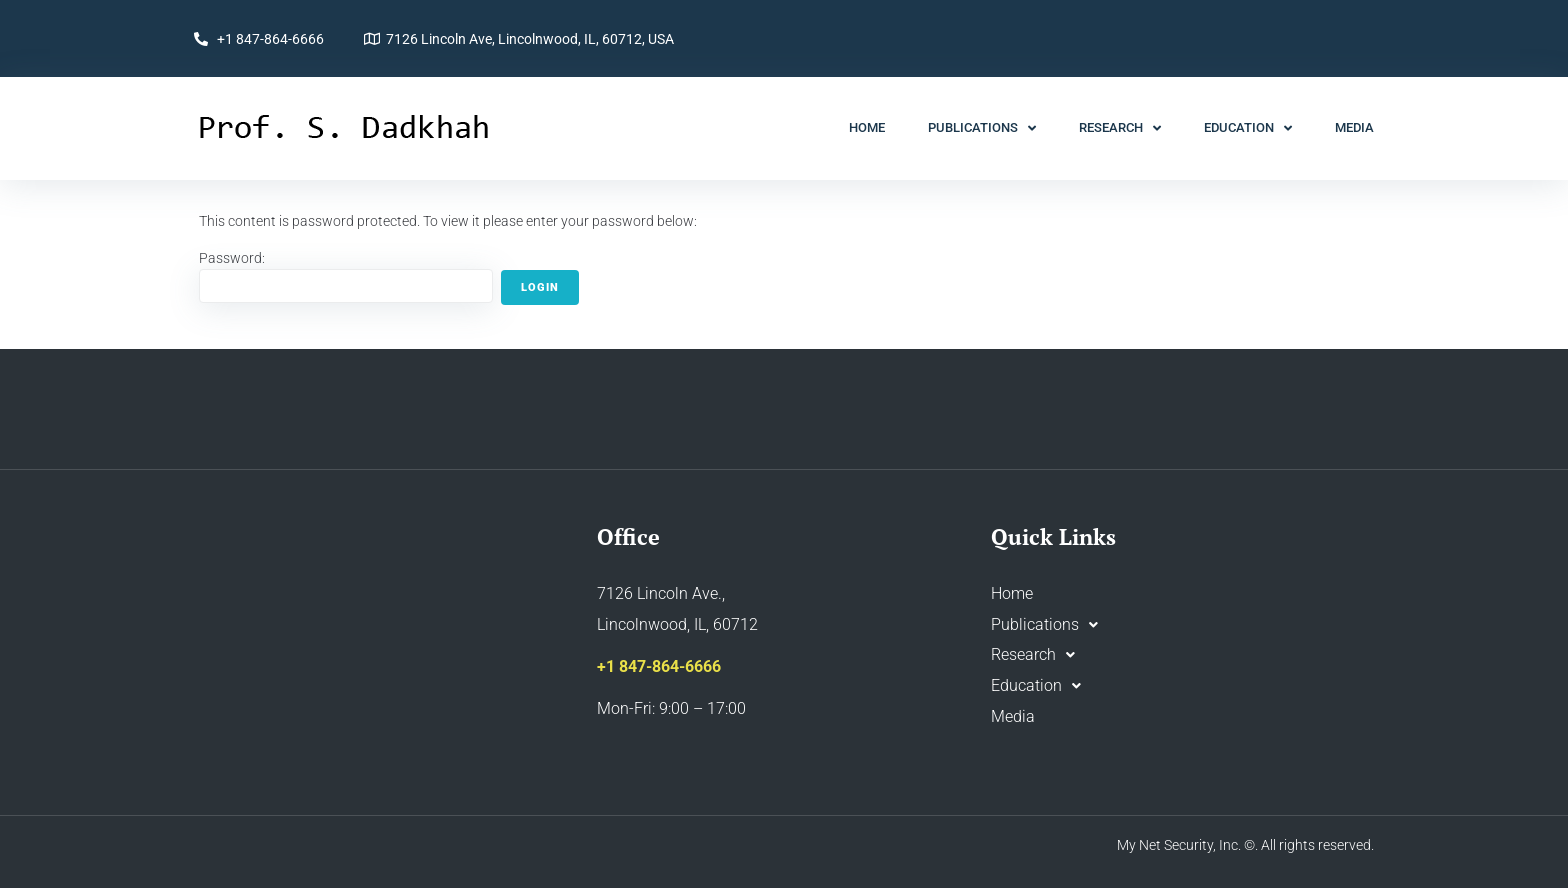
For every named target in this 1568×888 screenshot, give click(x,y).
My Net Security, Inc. (1179, 845)
